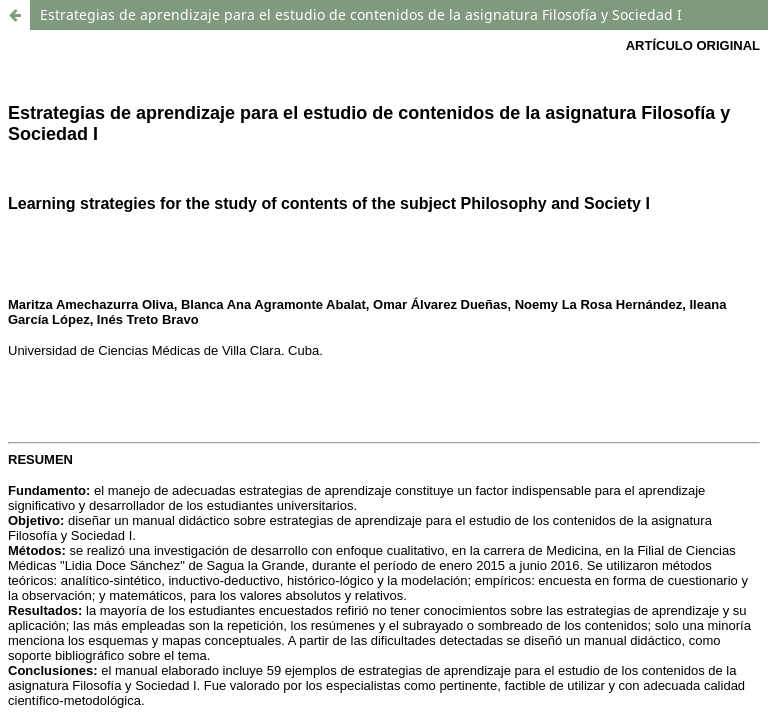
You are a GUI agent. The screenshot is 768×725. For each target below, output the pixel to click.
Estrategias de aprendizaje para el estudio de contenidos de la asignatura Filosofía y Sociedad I (361, 14)
